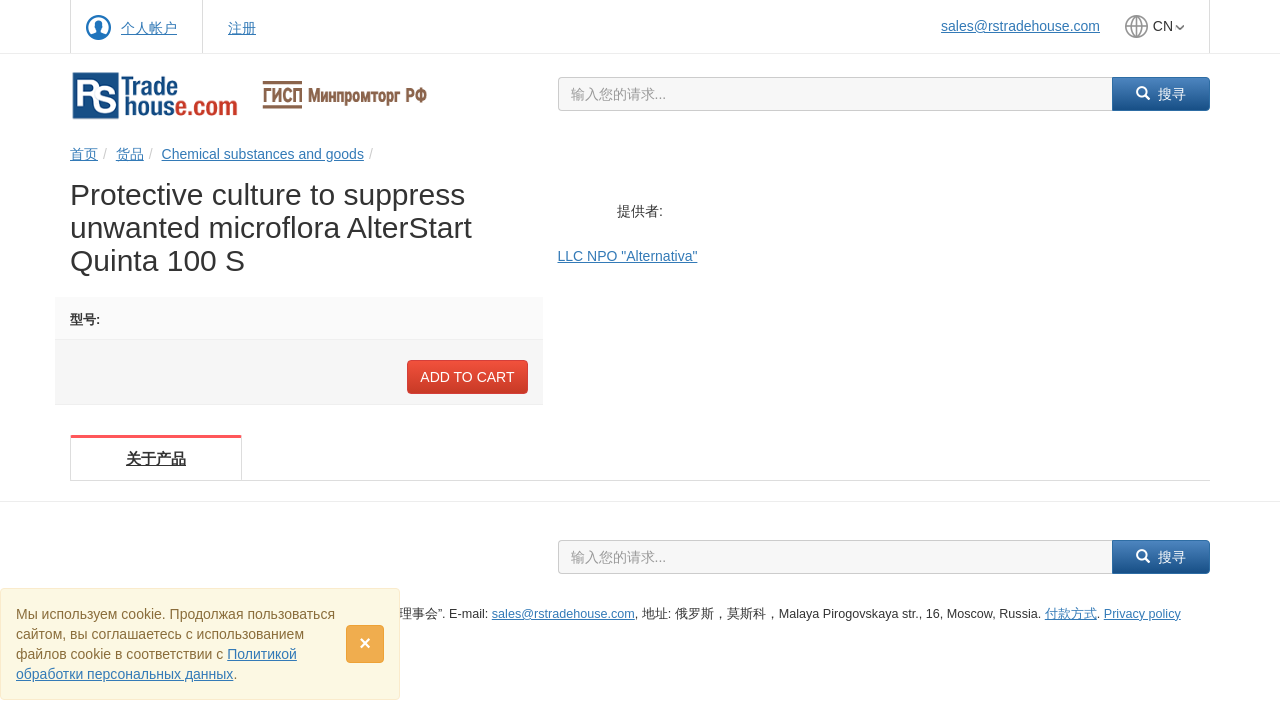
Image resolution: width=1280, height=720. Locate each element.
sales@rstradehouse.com (1020, 26)
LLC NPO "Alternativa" (628, 256)
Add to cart (467, 377)
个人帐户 (149, 28)
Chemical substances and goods (263, 154)
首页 (84, 154)
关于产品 (156, 458)
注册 (242, 28)
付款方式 (1071, 614)
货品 (130, 154)
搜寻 (1161, 94)
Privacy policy (1142, 614)
